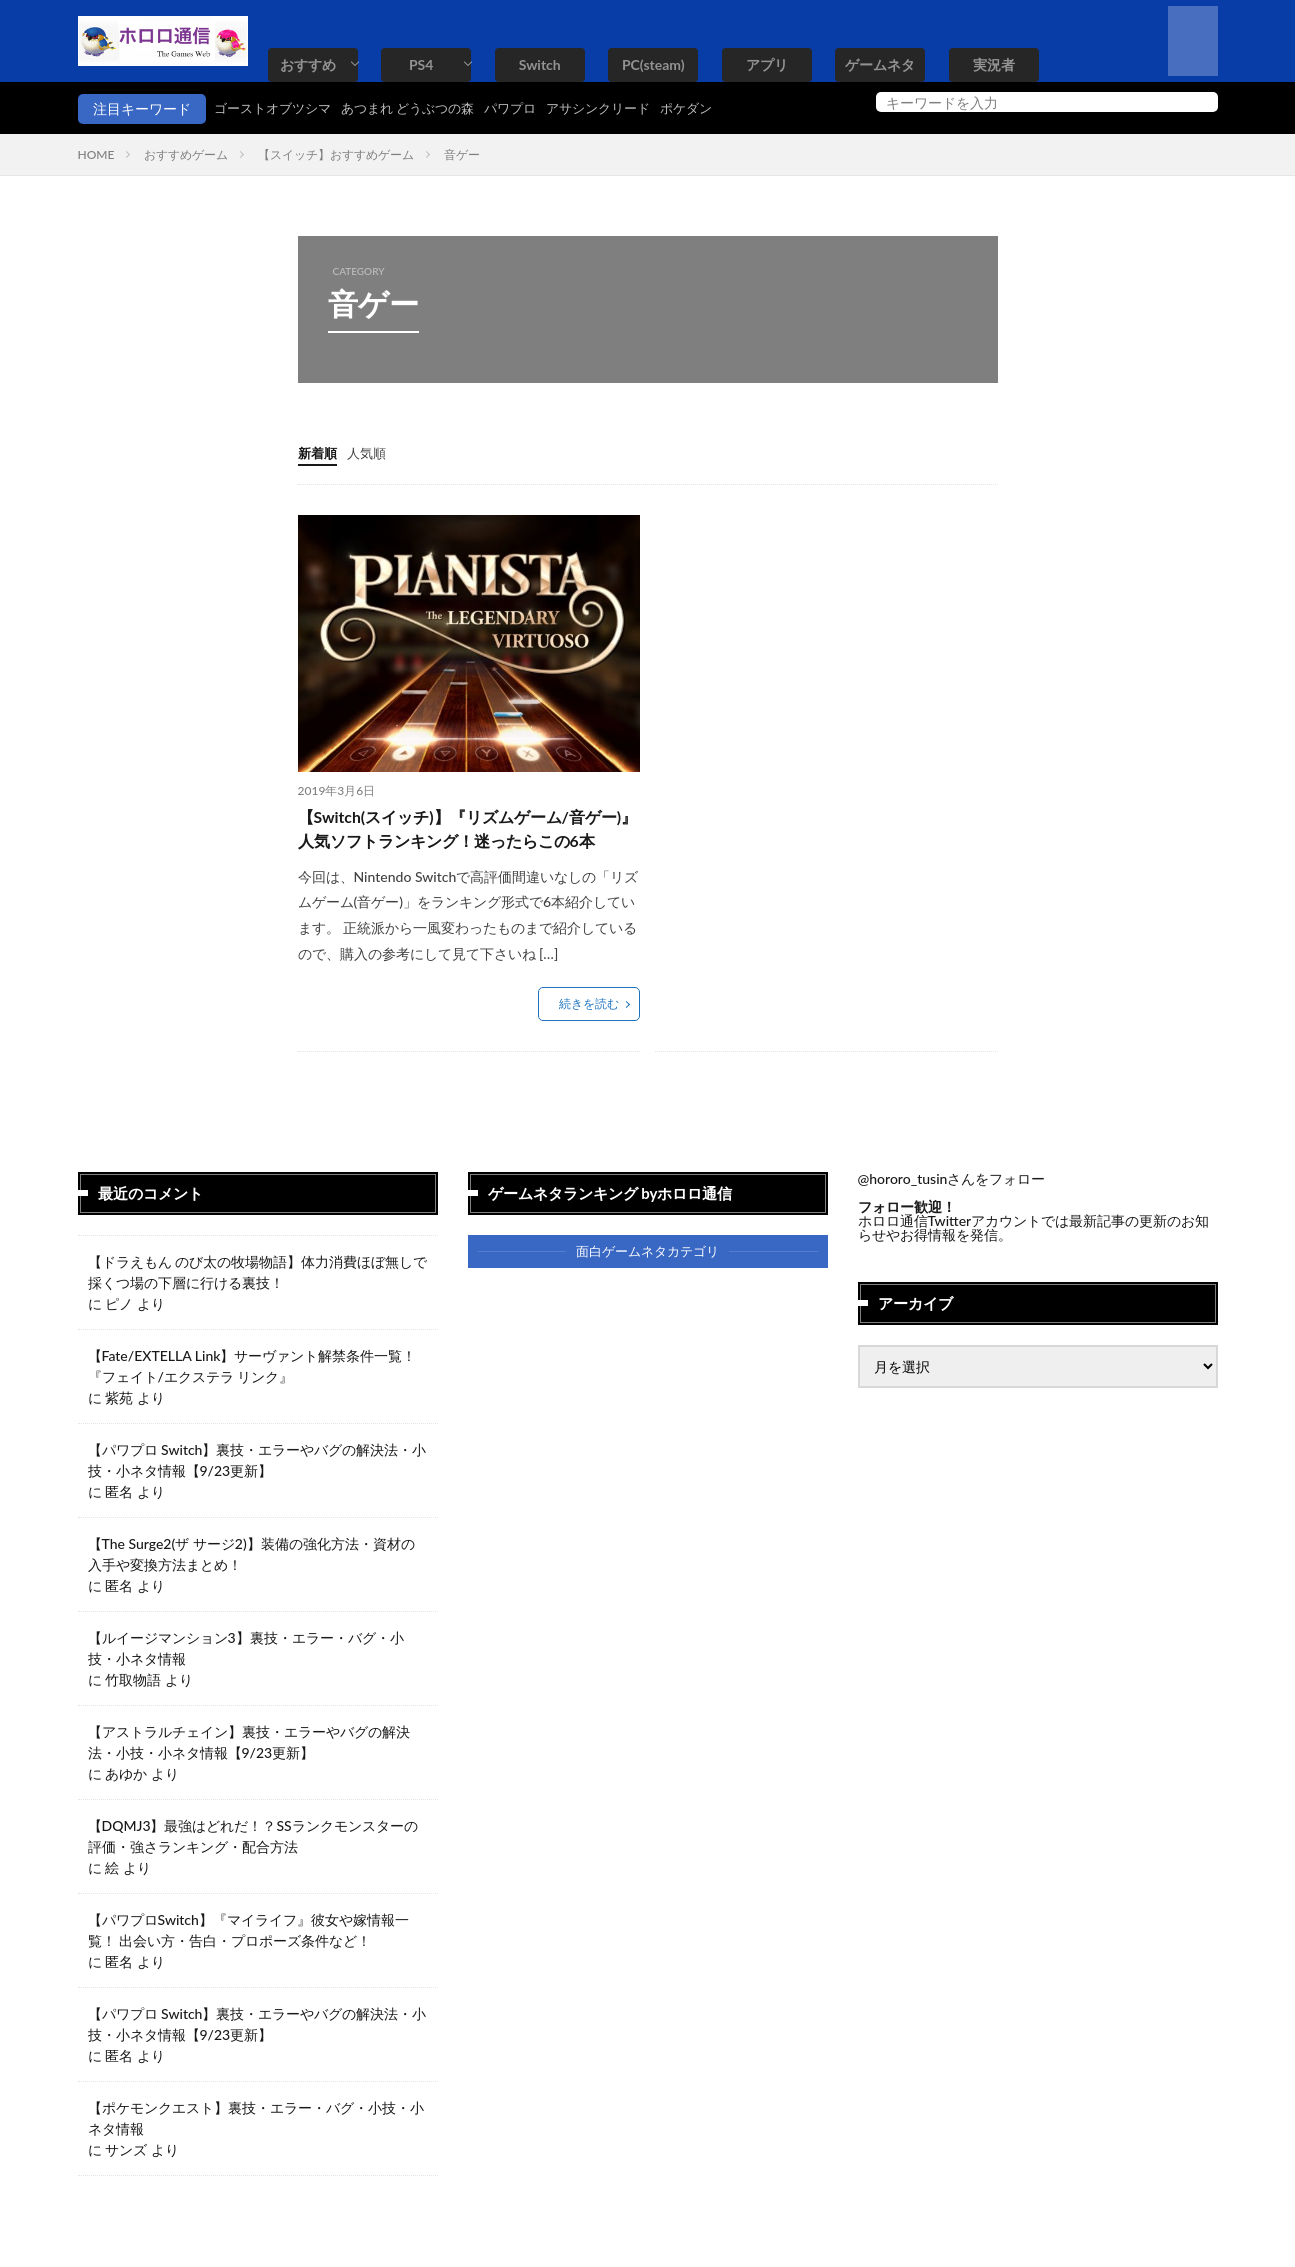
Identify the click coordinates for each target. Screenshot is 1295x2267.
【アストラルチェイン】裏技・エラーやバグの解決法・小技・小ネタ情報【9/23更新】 (249, 1773)
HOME (96, 154)
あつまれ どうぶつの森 (422, 108)
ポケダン (720, 108)
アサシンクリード (626, 108)
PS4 (421, 64)
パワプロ (532, 108)
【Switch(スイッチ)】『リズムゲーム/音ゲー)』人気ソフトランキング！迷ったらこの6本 (469, 844)
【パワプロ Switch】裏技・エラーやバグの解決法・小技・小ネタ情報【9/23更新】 (257, 1491)
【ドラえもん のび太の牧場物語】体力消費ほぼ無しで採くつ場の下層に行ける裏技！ (258, 1303)
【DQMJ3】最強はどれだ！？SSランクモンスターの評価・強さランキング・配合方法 (253, 1867)
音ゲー (462, 154)
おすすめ (308, 64)
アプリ (767, 64)
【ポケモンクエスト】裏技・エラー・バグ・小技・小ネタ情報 (256, 2149)
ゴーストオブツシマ (277, 108)
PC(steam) (653, 64)
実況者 (994, 64)
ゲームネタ (880, 64)
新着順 (319, 452)
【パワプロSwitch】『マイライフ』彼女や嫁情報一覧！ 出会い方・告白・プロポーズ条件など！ (248, 1961)
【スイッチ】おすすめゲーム (336, 154)
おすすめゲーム (186, 154)
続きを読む (589, 1034)
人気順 (371, 452)
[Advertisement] (823, 654)
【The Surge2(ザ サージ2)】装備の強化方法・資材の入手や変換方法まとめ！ (251, 1585)
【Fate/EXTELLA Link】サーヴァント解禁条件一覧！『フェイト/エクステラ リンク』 (252, 1397)
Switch (540, 64)
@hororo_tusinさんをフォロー (952, 1209)
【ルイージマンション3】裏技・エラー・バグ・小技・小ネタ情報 (246, 1679)
